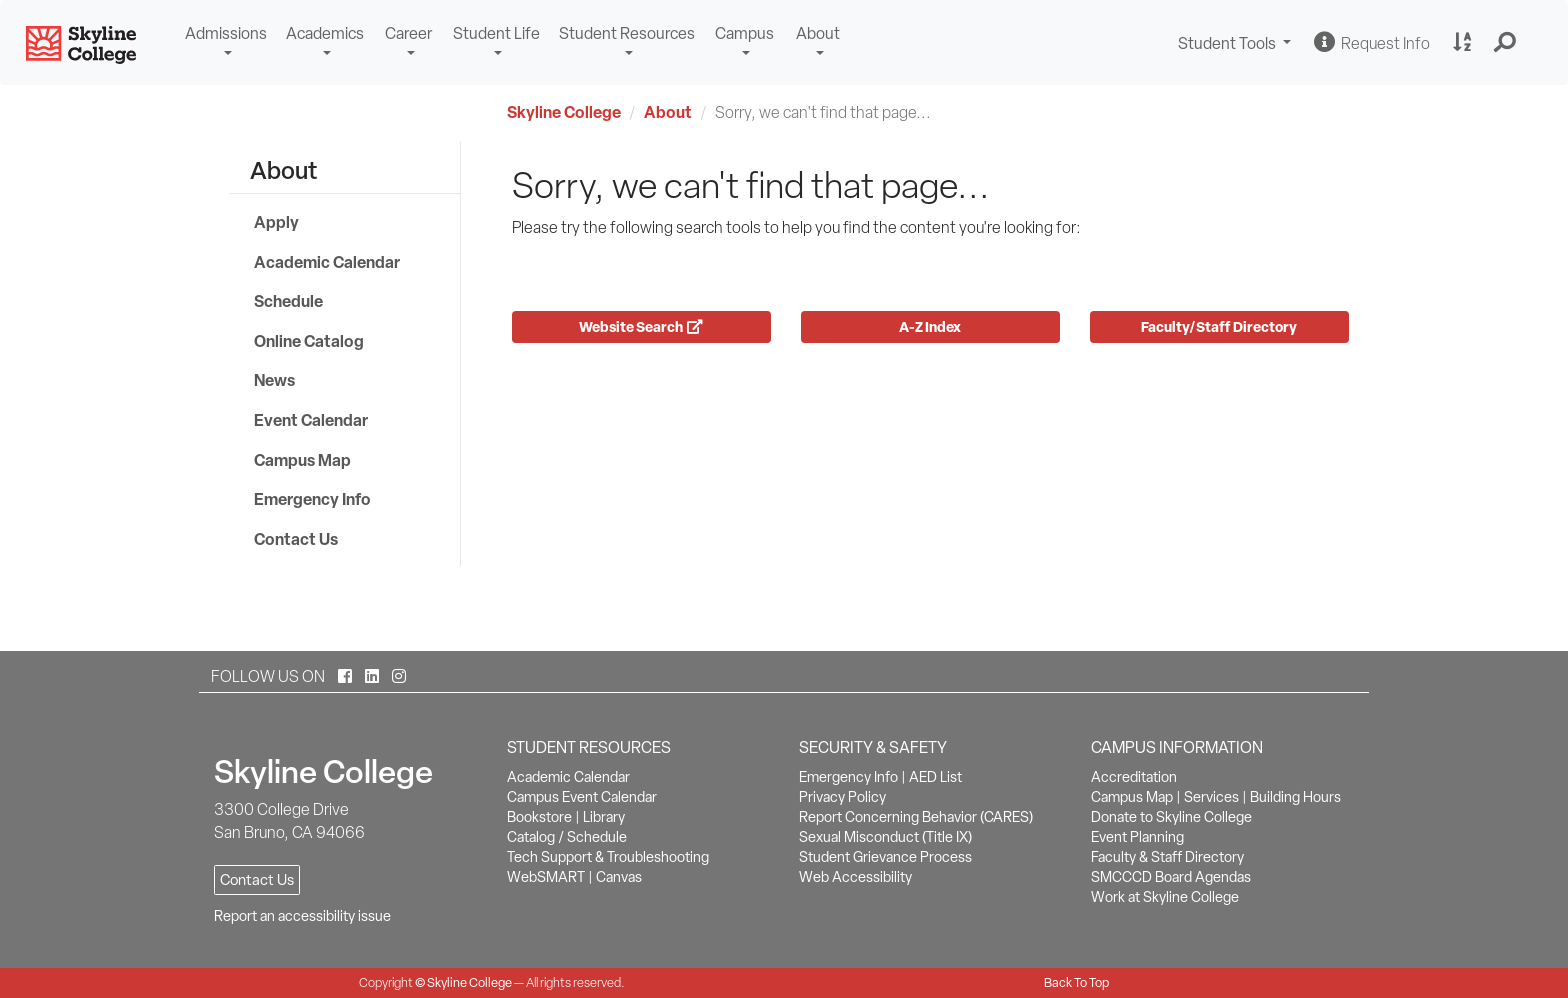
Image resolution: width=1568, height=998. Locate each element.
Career (408, 33)
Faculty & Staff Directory (1167, 857)
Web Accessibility (855, 877)
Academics (325, 33)
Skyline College (564, 112)
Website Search (641, 326)
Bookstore (539, 817)
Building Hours (1295, 797)
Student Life (496, 33)
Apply (276, 222)
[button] (1505, 43)
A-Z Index (930, 326)
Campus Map (302, 460)
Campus (744, 33)
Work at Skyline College (1165, 897)
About (818, 33)
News (274, 380)
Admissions (226, 33)
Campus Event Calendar (582, 797)
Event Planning (1137, 837)
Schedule (288, 301)
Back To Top (1076, 982)
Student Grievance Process (885, 857)
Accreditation (1134, 777)
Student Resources (627, 33)
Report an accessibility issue (302, 916)
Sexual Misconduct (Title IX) (885, 837)
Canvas (619, 877)
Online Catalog (309, 341)
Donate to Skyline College (1171, 817)
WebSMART (546, 877)
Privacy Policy (842, 797)
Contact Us (296, 539)
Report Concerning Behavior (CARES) (916, 817)
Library (604, 817)
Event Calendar (311, 420)
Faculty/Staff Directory (1219, 326)
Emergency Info (312, 499)
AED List (935, 777)
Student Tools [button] (1237, 45)
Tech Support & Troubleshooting (608, 857)
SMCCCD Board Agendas (1171, 877)
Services (1211, 797)
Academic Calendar (327, 262)
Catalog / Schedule (567, 837)
